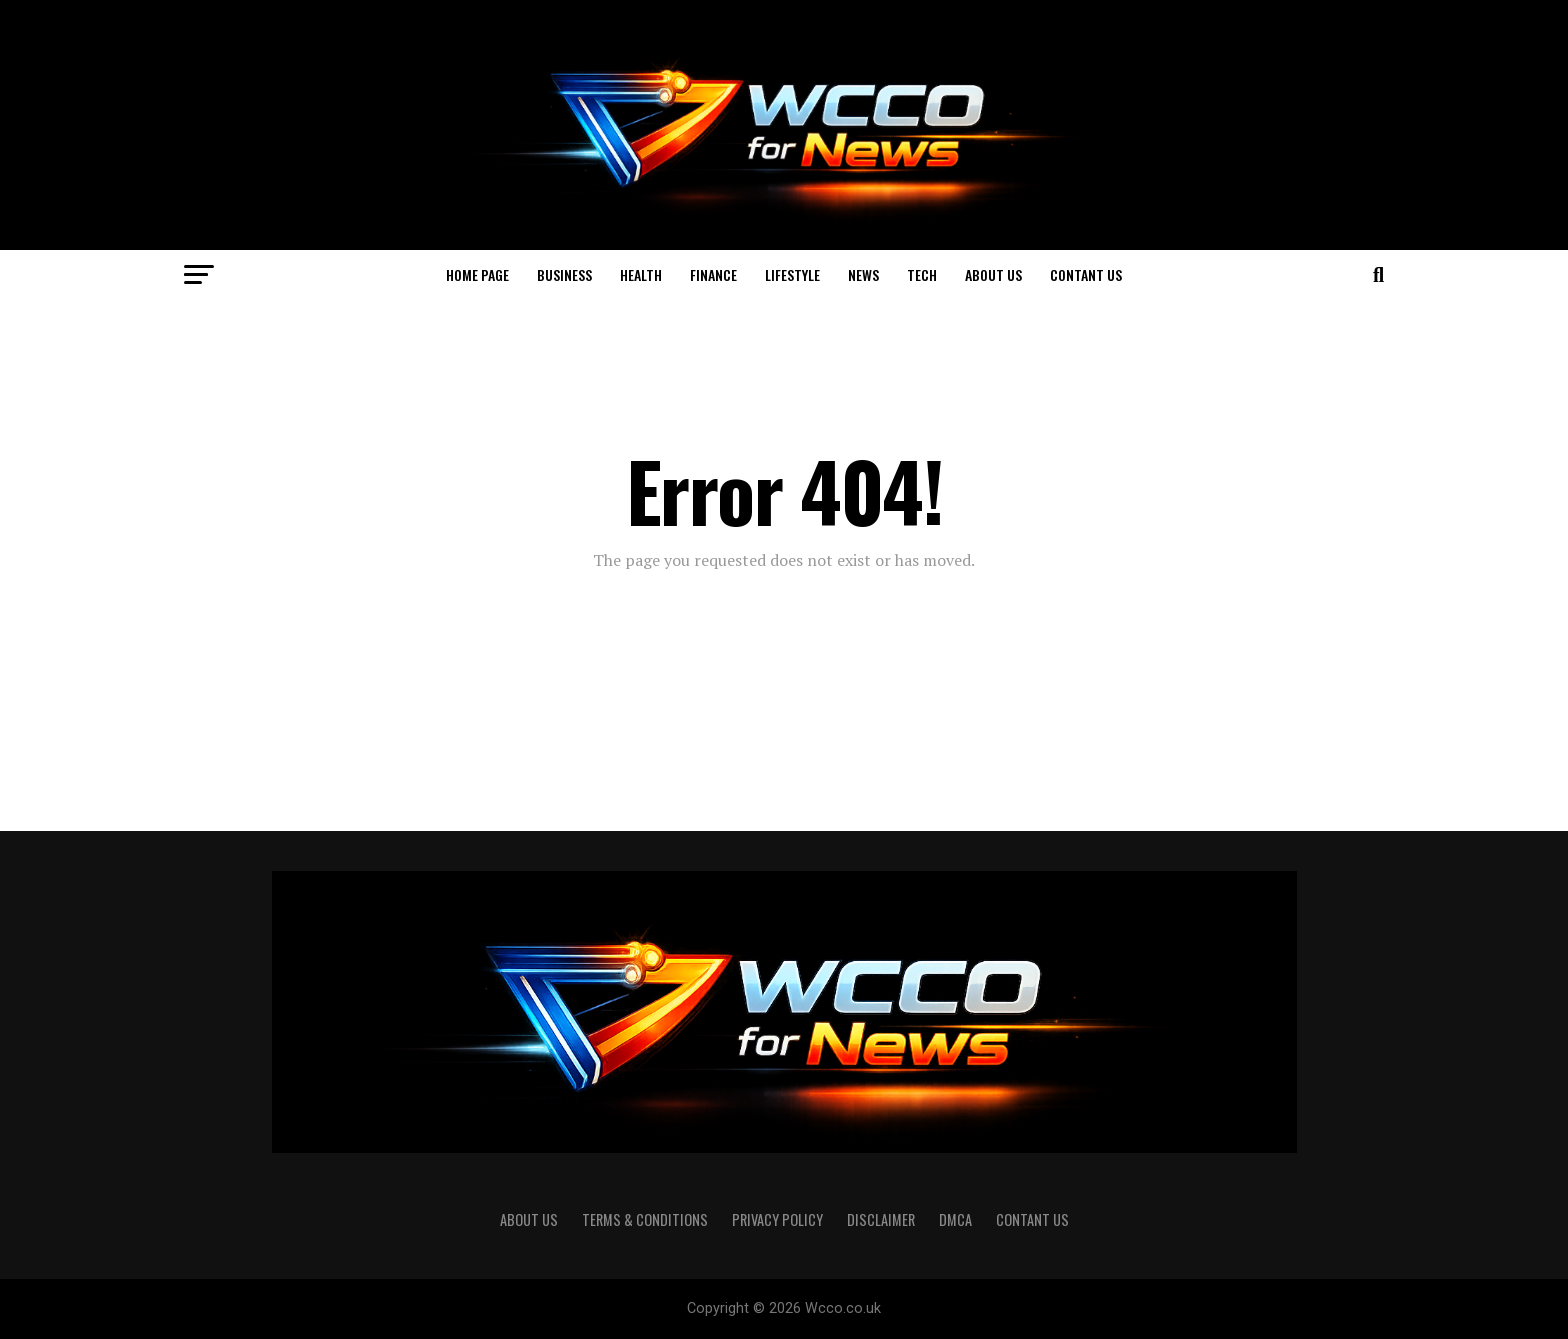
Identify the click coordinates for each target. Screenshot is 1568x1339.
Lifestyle (792, 274)
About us (993, 274)
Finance (713, 274)
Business (564, 274)
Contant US (1086, 274)
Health (641, 274)
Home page (477, 274)
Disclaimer (881, 1219)
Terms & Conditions (645, 1219)
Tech (922, 274)
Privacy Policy (777, 1219)
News (863, 274)
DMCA (955, 1219)
